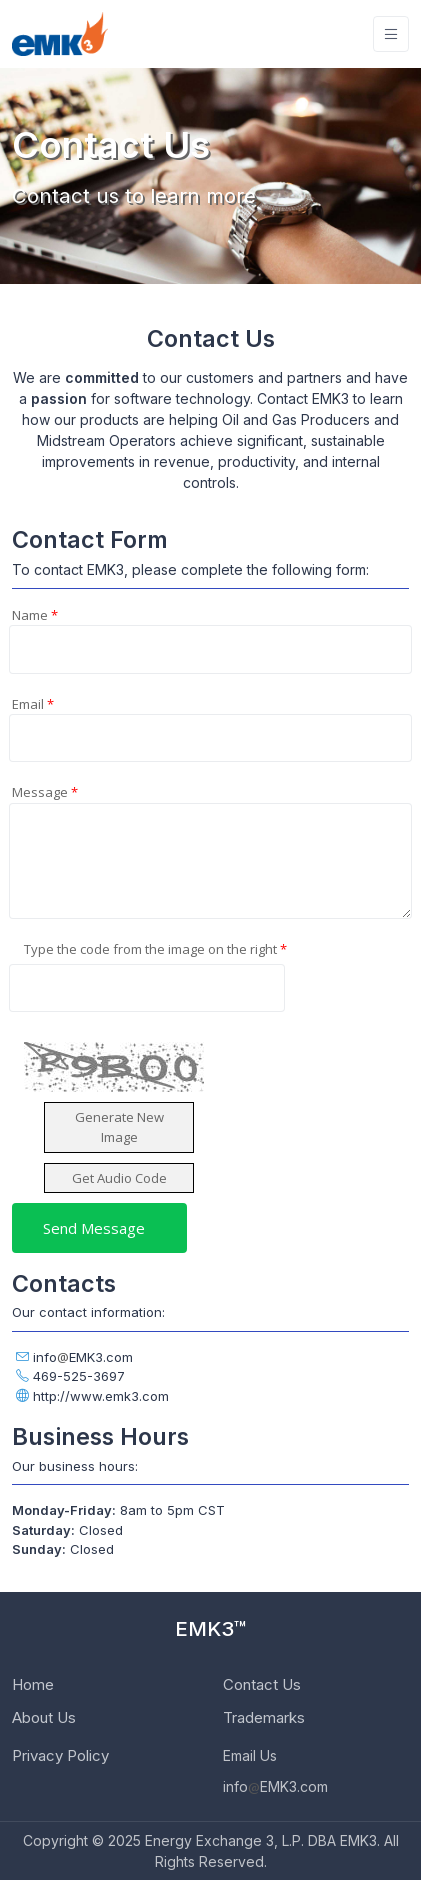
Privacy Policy (60, 1755)
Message (45, 792)
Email (33, 704)
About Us (44, 1717)
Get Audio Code (119, 1178)
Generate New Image (119, 1127)
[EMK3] (60, 34)
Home (33, 1684)
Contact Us (262, 1684)
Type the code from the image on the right (155, 949)
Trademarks (264, 1717)
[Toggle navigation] (391, 34)
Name (35, 615)
